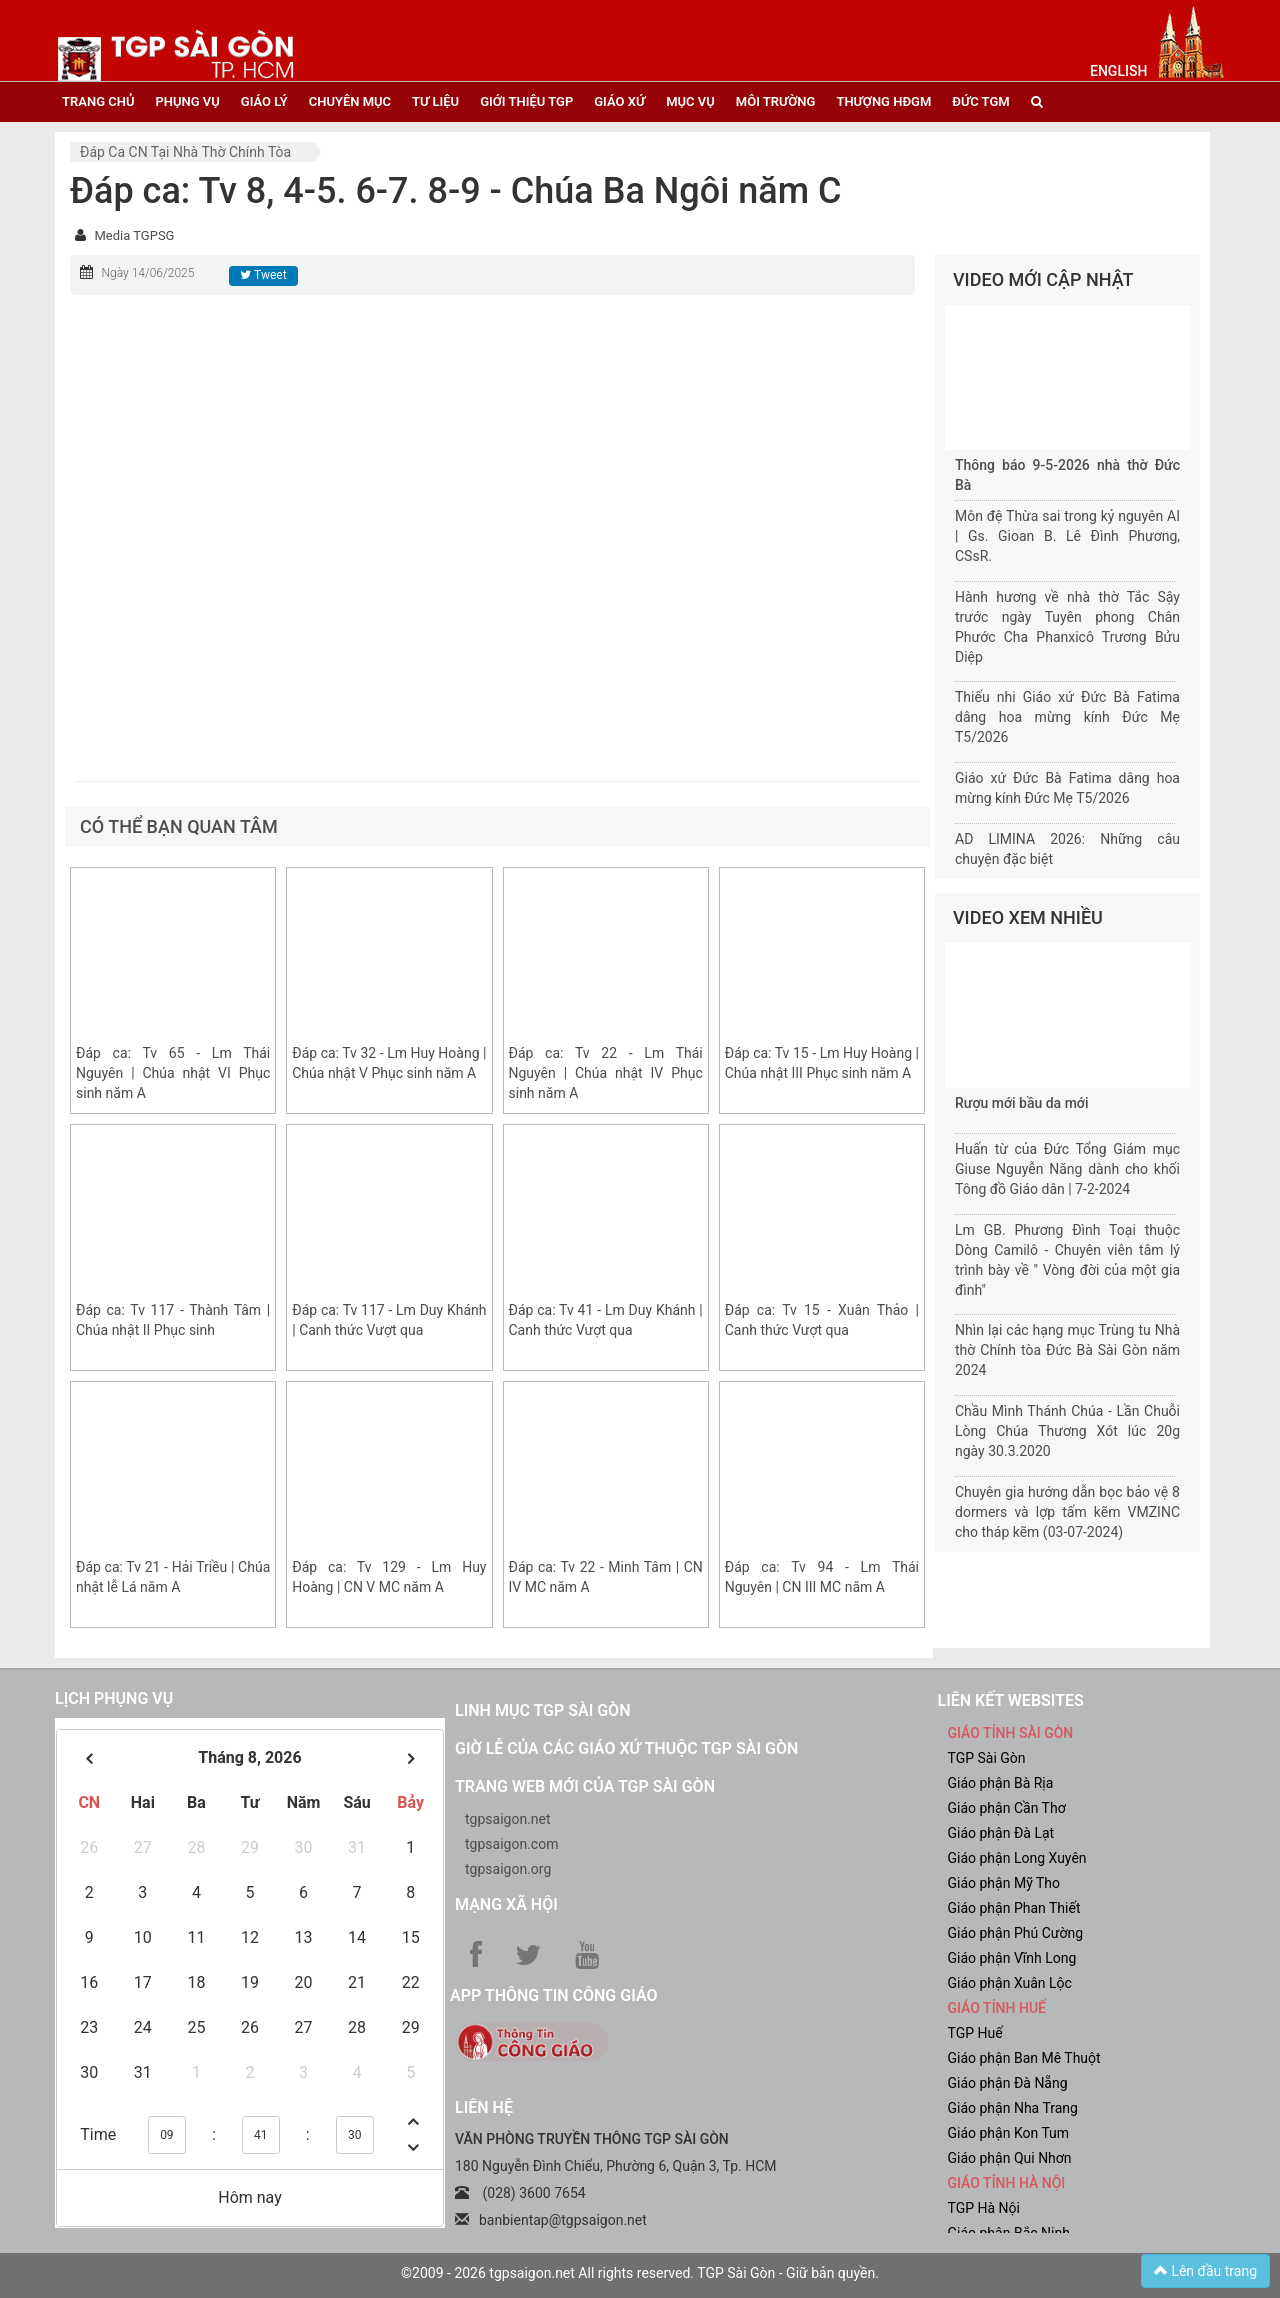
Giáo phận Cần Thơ (1007, 1808)
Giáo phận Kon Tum (1009, 2133)
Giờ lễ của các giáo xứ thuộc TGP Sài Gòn (626, 1748)
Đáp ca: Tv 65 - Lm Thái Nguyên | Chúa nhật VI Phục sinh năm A (173, 1073)
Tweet (263, 275)
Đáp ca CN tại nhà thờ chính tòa (185, 152)
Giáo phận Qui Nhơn (1010, 2158)
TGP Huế (975, 2033)
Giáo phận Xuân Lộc (1010, 1983)
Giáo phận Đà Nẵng (1008, 2083)
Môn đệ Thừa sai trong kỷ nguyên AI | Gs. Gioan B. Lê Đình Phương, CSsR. (1067, 536)
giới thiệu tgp (526, 101)
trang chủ (98, 101)
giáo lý (264, 101)
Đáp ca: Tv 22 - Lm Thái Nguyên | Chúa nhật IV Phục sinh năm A (606, 1073)
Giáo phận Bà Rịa (1001, 1783)
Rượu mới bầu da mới (1021, 1103)
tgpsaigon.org (508, 1869)
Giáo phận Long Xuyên (1017, 1858)
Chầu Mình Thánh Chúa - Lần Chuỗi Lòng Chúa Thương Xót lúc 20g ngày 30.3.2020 (1067, 1431)
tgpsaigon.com (511, 1844)
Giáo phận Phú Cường (1016, 1933)
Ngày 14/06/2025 (147, 273)
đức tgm (980, 101)
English (1118, 71)
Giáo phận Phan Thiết (1014, 1908)
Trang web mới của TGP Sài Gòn (585, 1786)
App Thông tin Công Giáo (553, 1995)
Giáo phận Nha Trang (1013, 2108)
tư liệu (435, 101)
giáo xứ (619, 101)
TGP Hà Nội (984, 2208)
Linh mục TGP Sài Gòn (542, 1710)
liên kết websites (1011, 1700)
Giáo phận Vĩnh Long (1012, 1958)
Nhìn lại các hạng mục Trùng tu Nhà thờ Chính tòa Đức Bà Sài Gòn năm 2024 (1067, 1350)
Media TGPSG (134, 235)
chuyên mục (350, 101)
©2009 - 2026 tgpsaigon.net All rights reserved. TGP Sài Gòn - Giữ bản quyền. (640, 2273)
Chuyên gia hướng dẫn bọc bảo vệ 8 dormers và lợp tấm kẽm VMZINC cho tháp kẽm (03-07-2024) (1067, 1512)
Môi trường (776, 101)
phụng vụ (187, 101)
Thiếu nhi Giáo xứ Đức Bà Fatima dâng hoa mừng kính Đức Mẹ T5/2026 (1067, 717)
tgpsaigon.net (508, 1819)
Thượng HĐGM (883, 101)
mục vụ (690, 101)
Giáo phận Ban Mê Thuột (1024, 2058)
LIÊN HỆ (484, 2107)
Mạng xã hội (506, 1904)
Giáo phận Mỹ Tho (1004, 1883)
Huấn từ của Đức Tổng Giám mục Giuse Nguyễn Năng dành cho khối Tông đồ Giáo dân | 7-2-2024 (1067, 1169)
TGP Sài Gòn (987, 1758)
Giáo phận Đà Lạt (1001, 1833)
